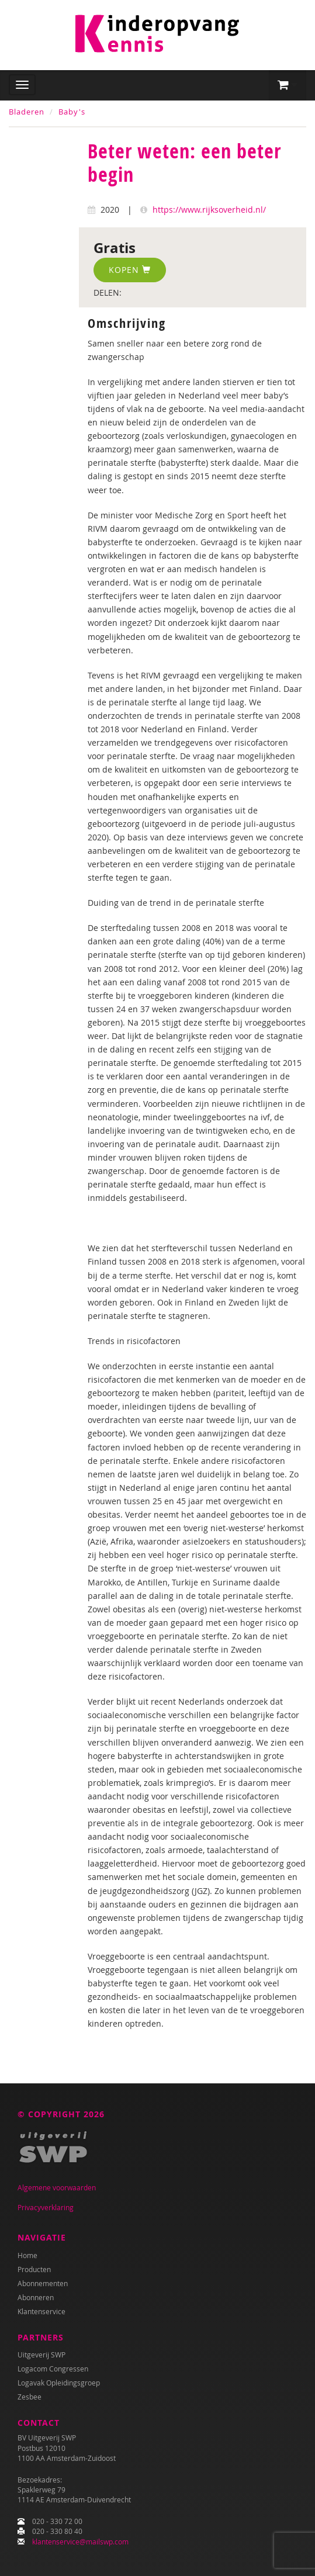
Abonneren (36, 2297)
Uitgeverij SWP (41, 2354)
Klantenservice (41, 2311)
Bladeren (26, 111)
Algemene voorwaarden (57, 2187)
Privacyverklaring (46, 2207)
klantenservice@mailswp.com (80, 2541)
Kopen (130, 269)
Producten (34, 2269)
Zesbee (29, 2396)
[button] (287, 85)
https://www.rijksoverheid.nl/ (209, 209)
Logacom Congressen (53, 2368)
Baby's (71, 111)
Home (27, 2255)
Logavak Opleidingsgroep (59, 2382)
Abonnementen (43, 2283)
